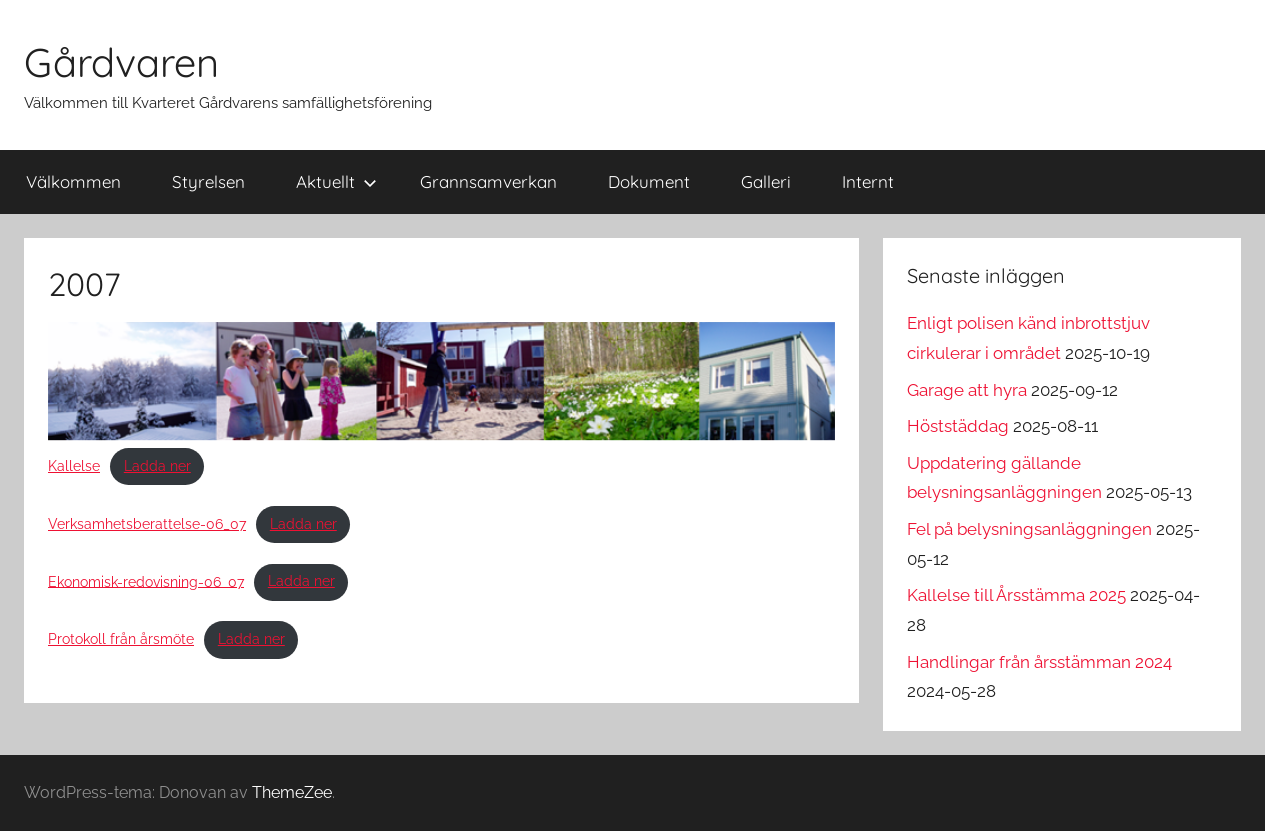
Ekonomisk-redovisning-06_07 (146, 581)
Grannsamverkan (488, 181)
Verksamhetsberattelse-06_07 (147, 524)
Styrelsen (208, 181)
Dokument (649, 181)
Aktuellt (336, 181)
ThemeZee (292, 792)
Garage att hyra (967, 390)
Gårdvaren (121, 62)
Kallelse (74, 466)
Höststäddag (958, 426)
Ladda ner (157, 466)
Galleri (766, 181)
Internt (868, 181)
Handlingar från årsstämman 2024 (1039, 662)
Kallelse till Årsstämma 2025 (1016, 595)
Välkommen (73, 181)
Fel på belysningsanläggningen (1029, 529)
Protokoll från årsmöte (121, 639)
